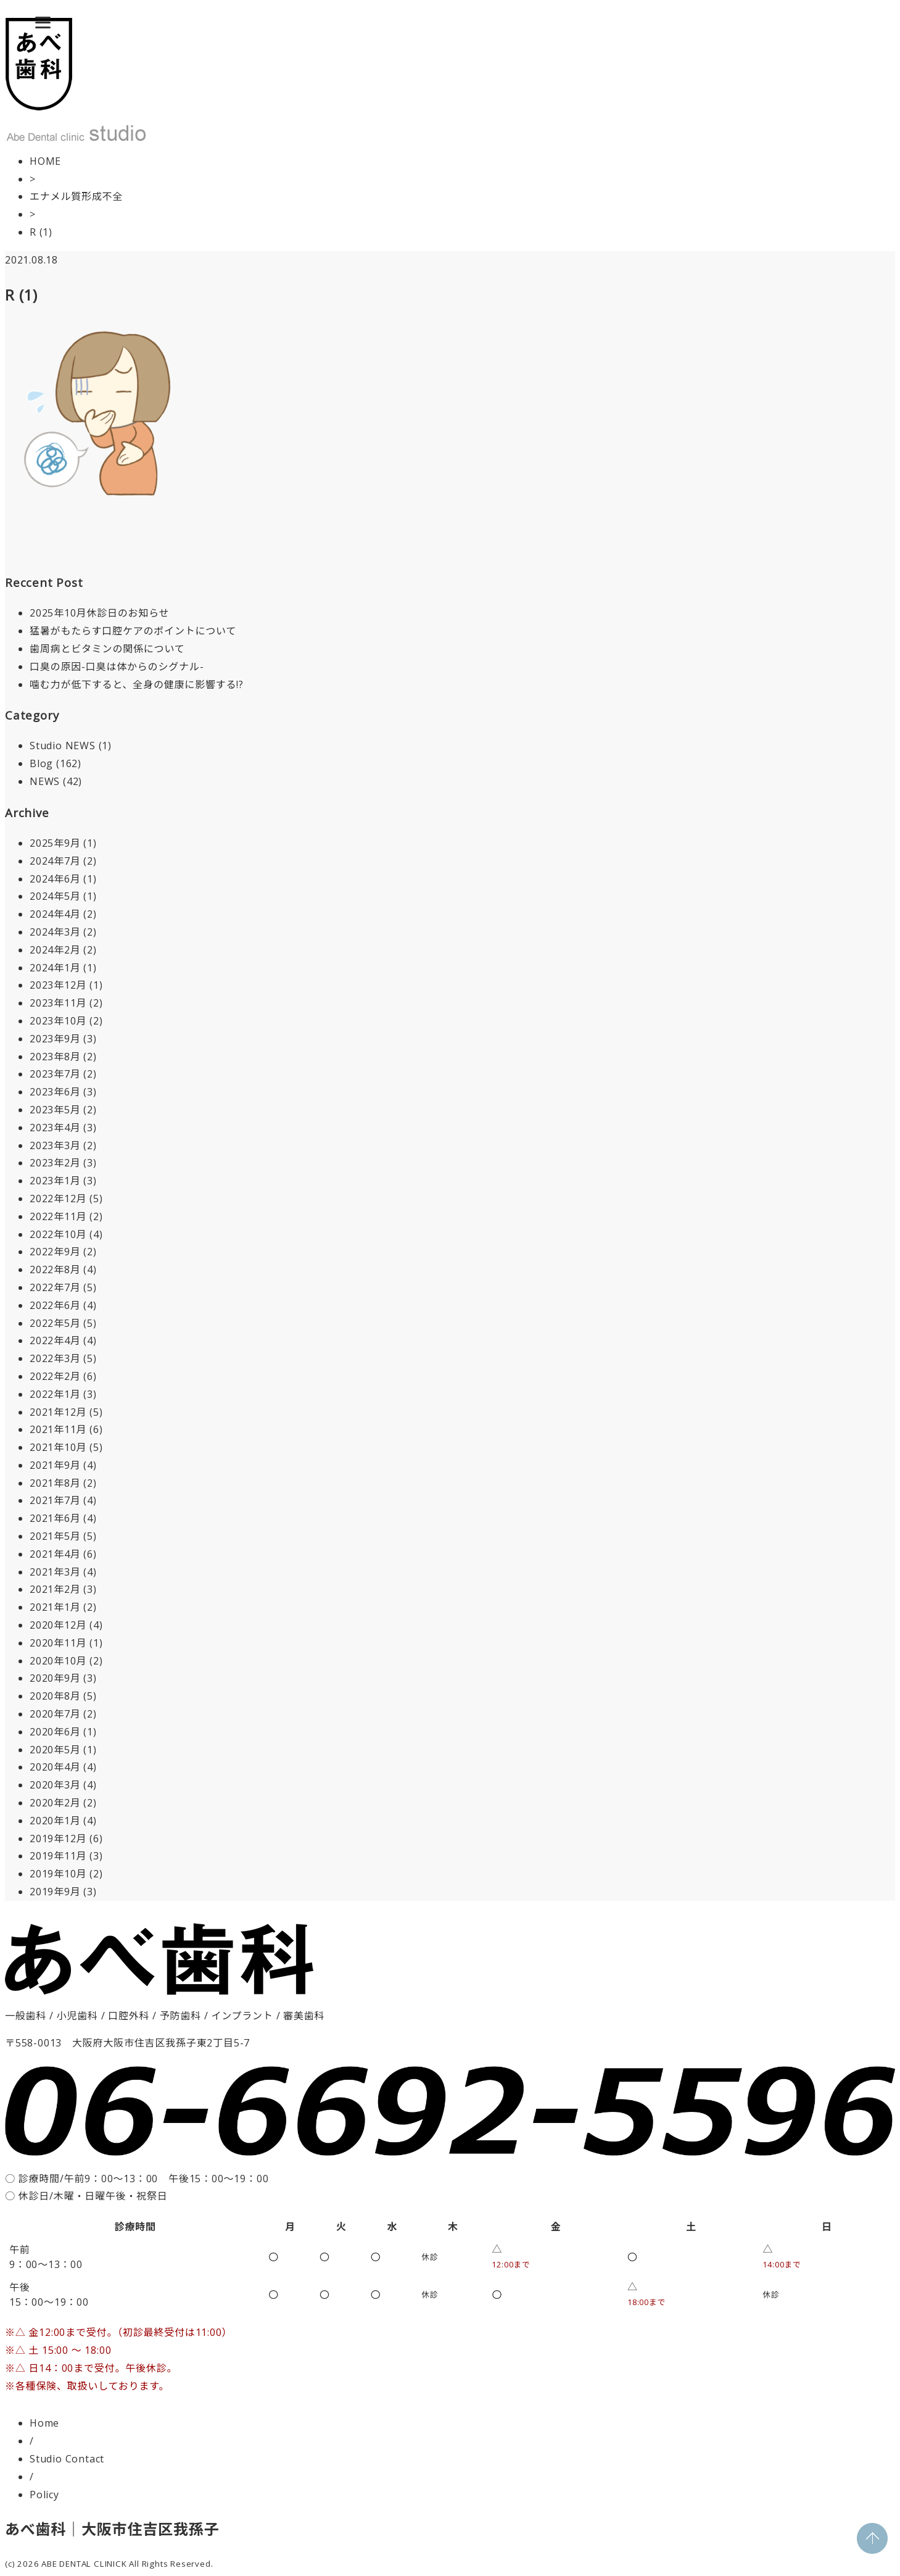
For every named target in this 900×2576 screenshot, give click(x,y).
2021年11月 (58, 1429)
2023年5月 (55, 1109)
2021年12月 (58, 1412)
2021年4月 (55, 1554)
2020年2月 (55, 1802)
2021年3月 (55, 1572)
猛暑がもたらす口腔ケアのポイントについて (133, 631)
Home (44, 2423)
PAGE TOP (872, 2538)
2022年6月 (55, 1305)
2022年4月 (55, 1340)
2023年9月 (55, 1038)
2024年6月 (55, 879)
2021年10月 (58, 1447)
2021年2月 (55, 1589)
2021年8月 (55, 1483)
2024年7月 (55, 861)
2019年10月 (58, 1873)
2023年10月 (58, 1021)
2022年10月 (58, 1234)
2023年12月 (58, 985)
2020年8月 (55, 1696)
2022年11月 (58, 1216)
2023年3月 (55, 1145)
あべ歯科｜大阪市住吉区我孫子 (112, 2529)
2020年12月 (58, 1625)
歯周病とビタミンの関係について (107, 648)
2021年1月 (55, 1607)
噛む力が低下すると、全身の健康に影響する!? (137, 684)
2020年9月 (55, 1678)
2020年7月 (55, 1714)
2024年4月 (55, 914)
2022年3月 (55, 1358)
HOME (45, 161)
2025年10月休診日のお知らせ (99, 613)
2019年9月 (55, 1891)
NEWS (45, 781)
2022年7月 (55, 1287)
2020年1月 (55, 1820)
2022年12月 (58, 1198)
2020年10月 (58, 1661)
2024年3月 (55, 932)
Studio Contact (67, 2459)
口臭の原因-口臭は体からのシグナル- (117, 666)
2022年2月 (55, 1376)
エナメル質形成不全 (76, 196)
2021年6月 (55, 1518)
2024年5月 (55, 896)
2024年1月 (55, 967)
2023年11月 (58, 1003)
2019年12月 (58, 1838)
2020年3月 (55, 1785)
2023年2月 (55, 1163)
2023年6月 (55, 1092)
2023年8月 (55, 1056)
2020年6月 (55, 1732)
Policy (44, 2494)
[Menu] (42, 21)
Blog (41, 763)
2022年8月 (55, 1269)
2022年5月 (55, 1323)
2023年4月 (55, 1127)
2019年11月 (58, 1856)
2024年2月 (55, 950)
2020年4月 (55, 1767)
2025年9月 (55, 843)
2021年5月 (55, 1536)
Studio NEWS (63, 745)
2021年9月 (55, 1465)
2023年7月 (55, 1074)
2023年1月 (55, 1180)
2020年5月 (55, 1749)
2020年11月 (58, 1643)
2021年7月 (55, 1500)
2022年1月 (55, 1394)
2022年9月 (55, 1251)
